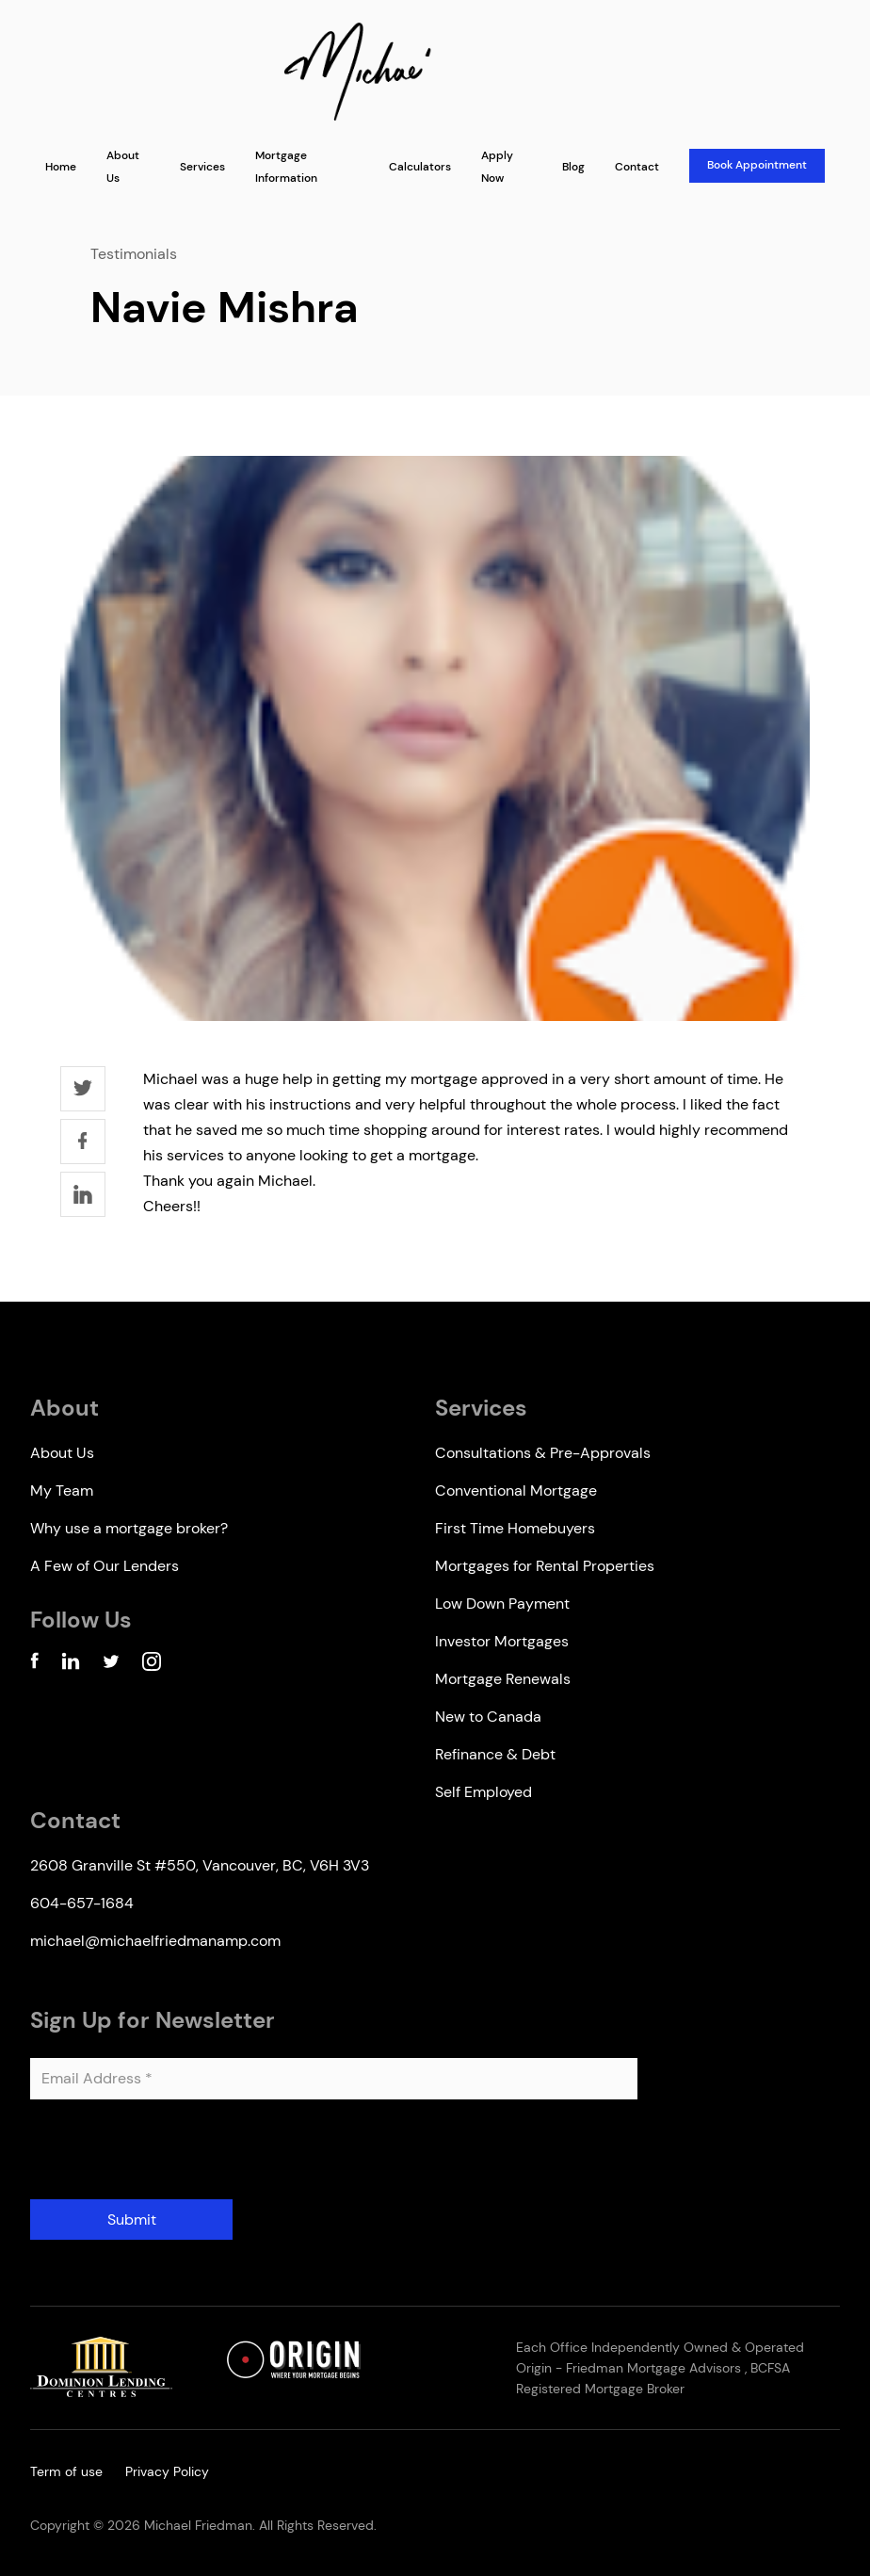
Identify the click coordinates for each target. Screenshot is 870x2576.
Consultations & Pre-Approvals (543, 1453)
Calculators (420, 166)
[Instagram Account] (151, 1664)
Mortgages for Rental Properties (544, 1566)
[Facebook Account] (34, 1664)
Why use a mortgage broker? (129, 1528)
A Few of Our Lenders (104, 1566)
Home (60, 166)
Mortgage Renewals (503, 1679)
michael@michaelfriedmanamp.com (155, 1941)
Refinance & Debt (495, 1754)
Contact (637, 166)
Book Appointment (757, 164)
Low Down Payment (502, 1603)
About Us (62, 1453)
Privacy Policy (167, 2471)
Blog (573, 166)
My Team (61, 1490)
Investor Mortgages (502, 1641)
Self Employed (483, 1792)
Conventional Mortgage (516, 1490)
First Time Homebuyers (515, 1528)
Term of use (66, 2471)
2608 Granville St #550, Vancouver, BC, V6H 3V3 (199, 1865)
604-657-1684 (82, 1903)
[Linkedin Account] (70, 1664)
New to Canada (488, 1716)
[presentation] (173, 2157)
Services (202, 166)
